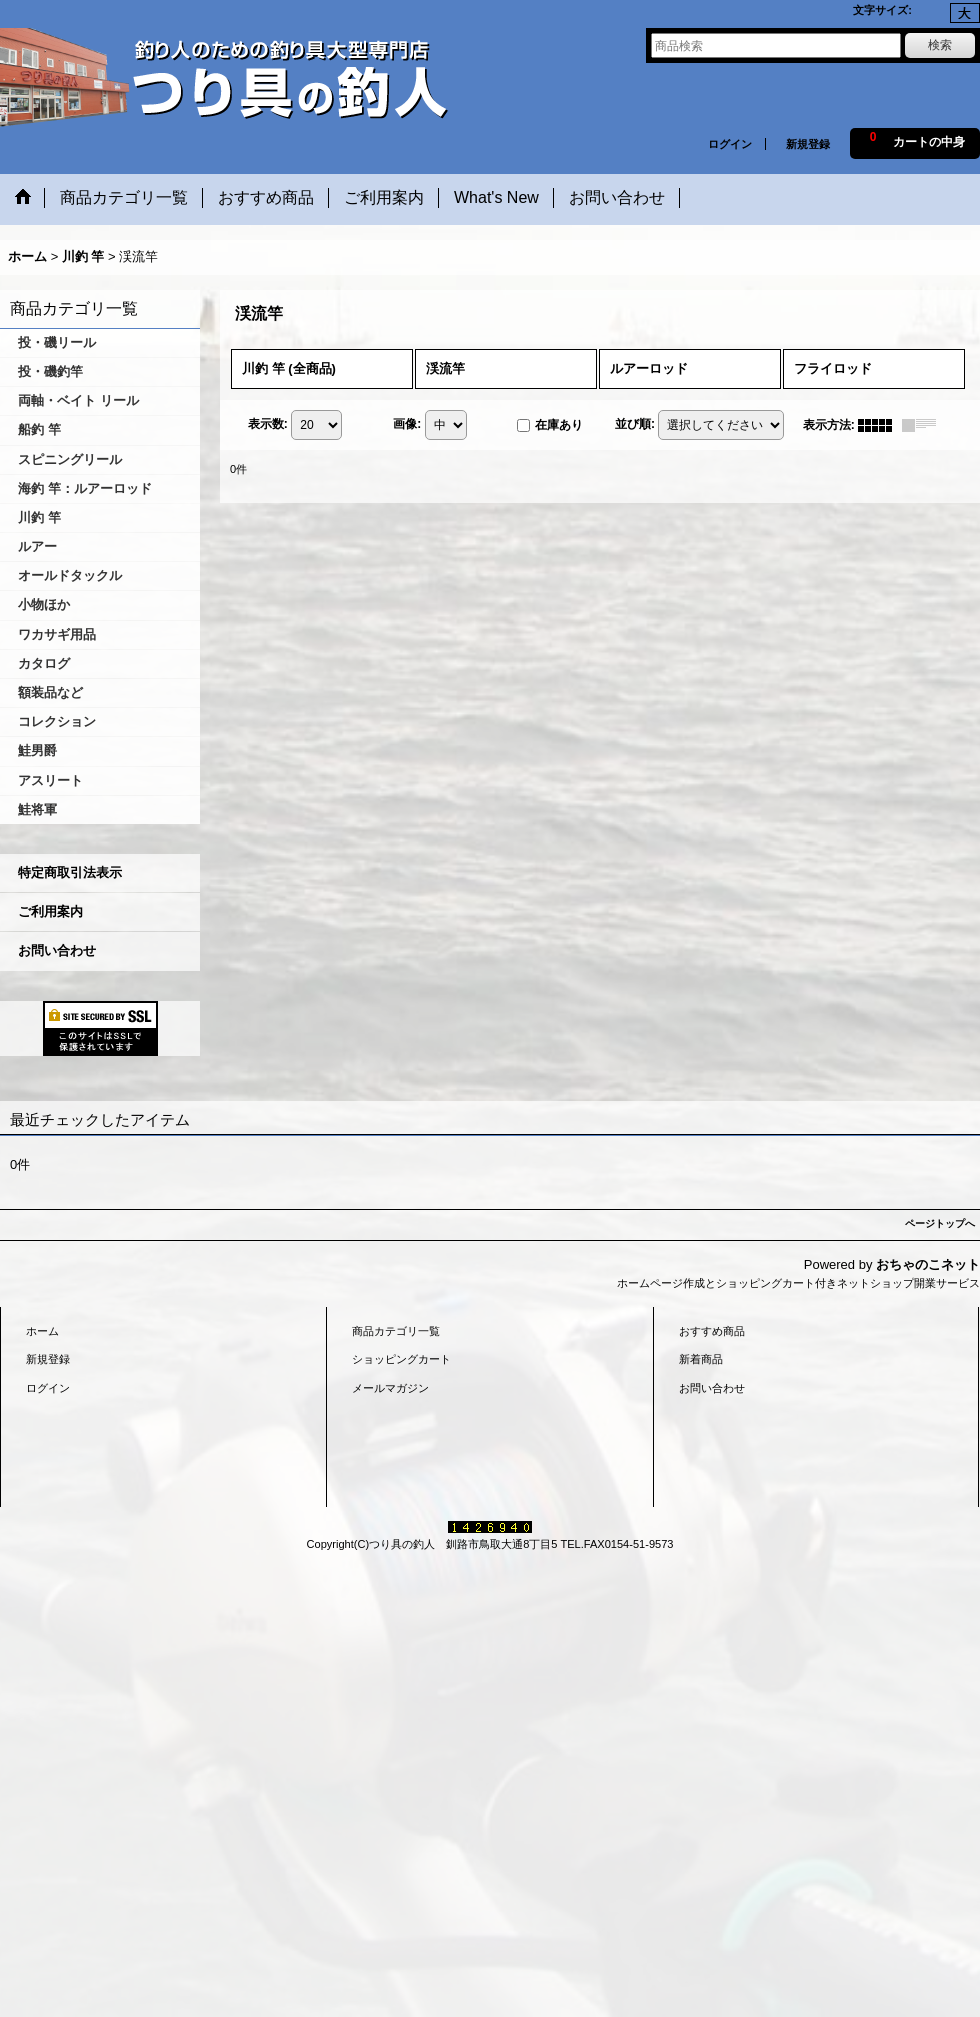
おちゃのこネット (928, 1264)
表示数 (268, 424)
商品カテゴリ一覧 (396, 1331)
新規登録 (808, 144)
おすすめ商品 (712, 1331)
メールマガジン (390, 1388)
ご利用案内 (50, 911)
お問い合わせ (57, 950)
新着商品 (701, 1359)
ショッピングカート (401, 1359)
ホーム (42, 1331)
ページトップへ (940, 1223)
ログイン (730, 144)
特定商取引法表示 (70, 872)
